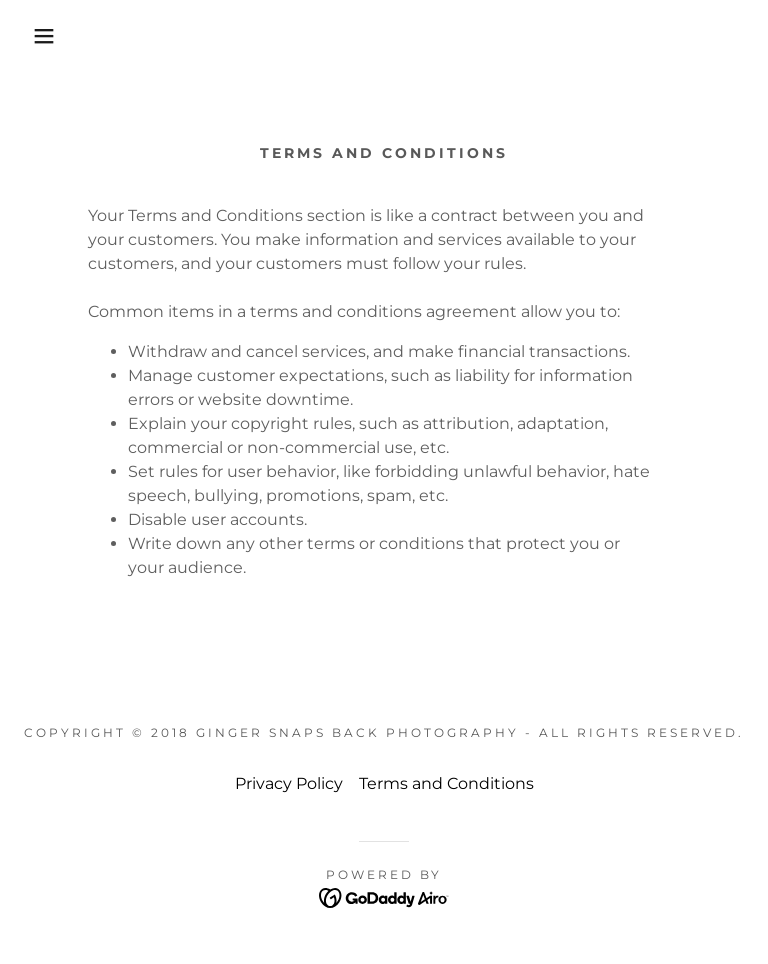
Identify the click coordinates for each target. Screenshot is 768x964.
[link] (384, 897)
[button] (38, 36)
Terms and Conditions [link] (446, 783)
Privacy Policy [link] (289, 783)
